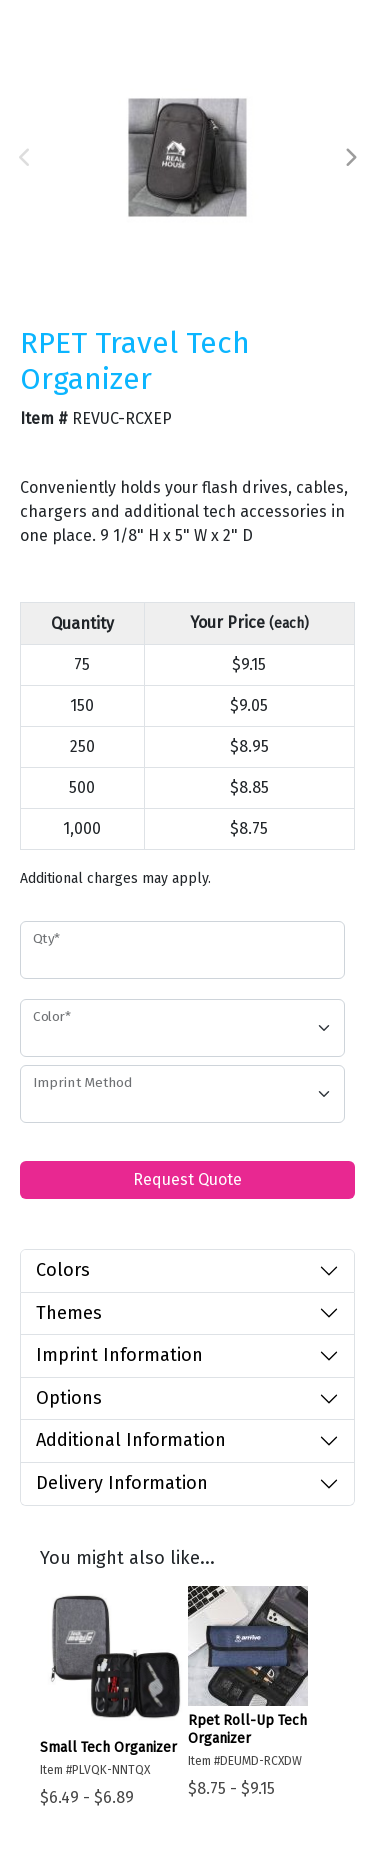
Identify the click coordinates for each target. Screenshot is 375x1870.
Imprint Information (119, 1355)
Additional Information (131, 1440)
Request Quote (187, 1179)
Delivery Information (122, 1483)
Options (69, 1398)
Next (350, 158)
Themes (69, 1313)
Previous (25, 158)
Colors (63, 1270)
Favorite (54, 447)
